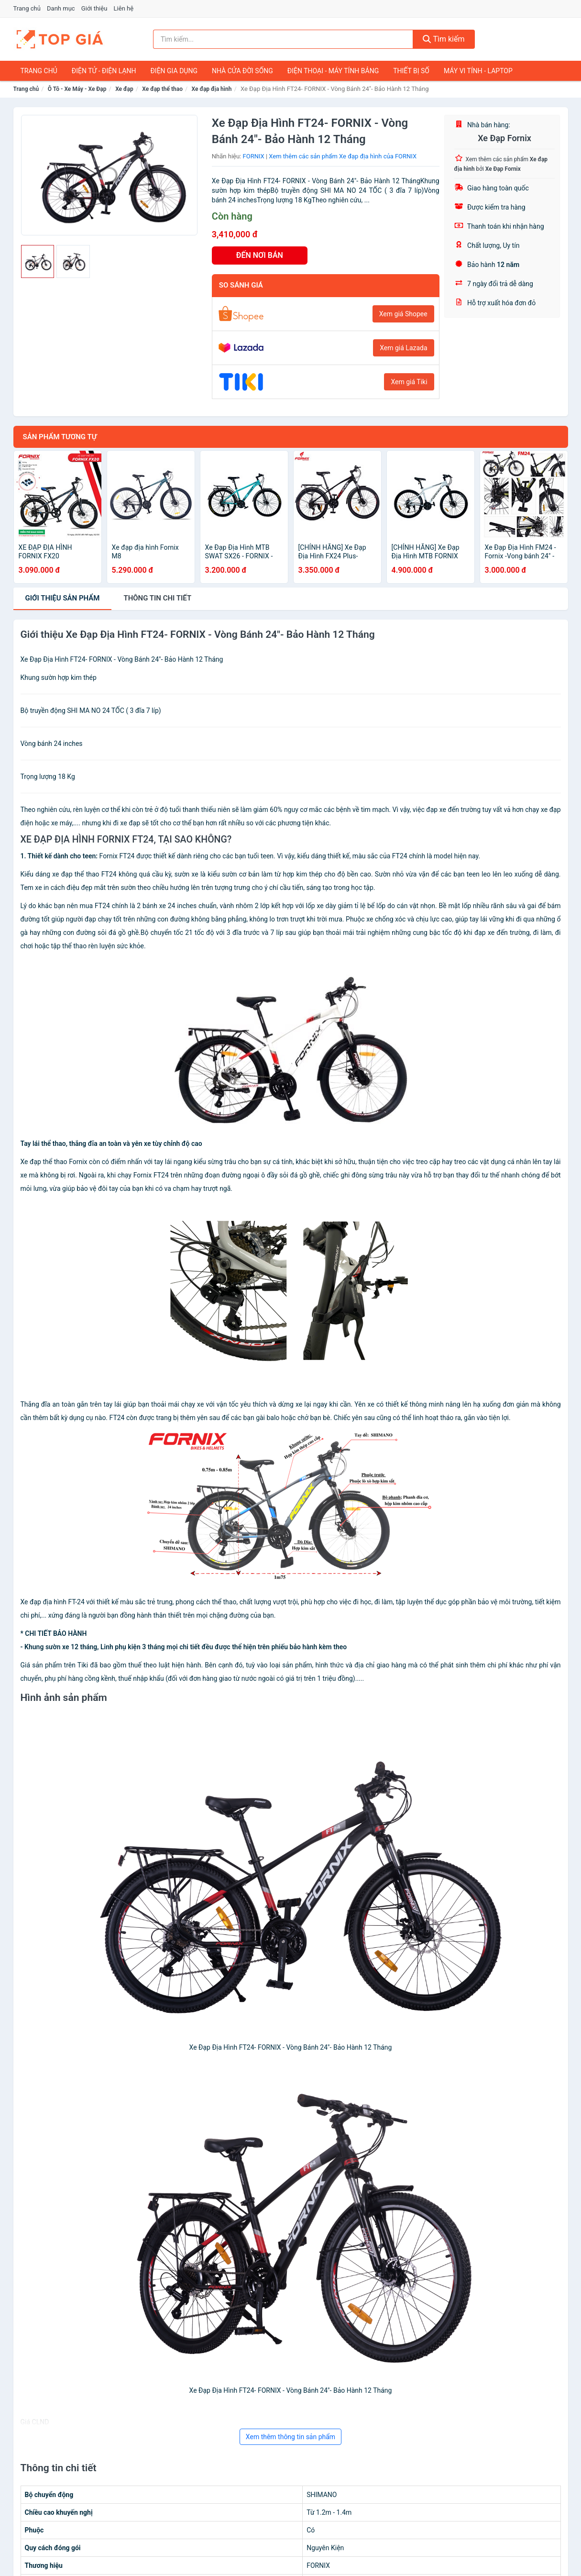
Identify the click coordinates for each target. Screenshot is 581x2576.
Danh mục (61, 8)
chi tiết (157, 598)
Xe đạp (124, 89)
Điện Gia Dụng (173, 71)
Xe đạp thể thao (162, 89)
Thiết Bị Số (411, 71)
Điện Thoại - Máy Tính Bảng (333, 71)
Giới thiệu (94, 8)
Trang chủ (27, 8)
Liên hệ (124, 8)
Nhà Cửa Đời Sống (242, 71)
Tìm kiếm (444, 39)
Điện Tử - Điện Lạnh (104, 71)
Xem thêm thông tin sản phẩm (290, 2437)
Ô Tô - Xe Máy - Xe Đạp (77, 89)
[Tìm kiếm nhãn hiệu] (283, 39)
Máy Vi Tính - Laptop (478, 71)
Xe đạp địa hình (212, 89)
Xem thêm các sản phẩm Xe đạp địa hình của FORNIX (343, 156)
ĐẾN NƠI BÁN (259, 255)
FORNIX (253, 156)
